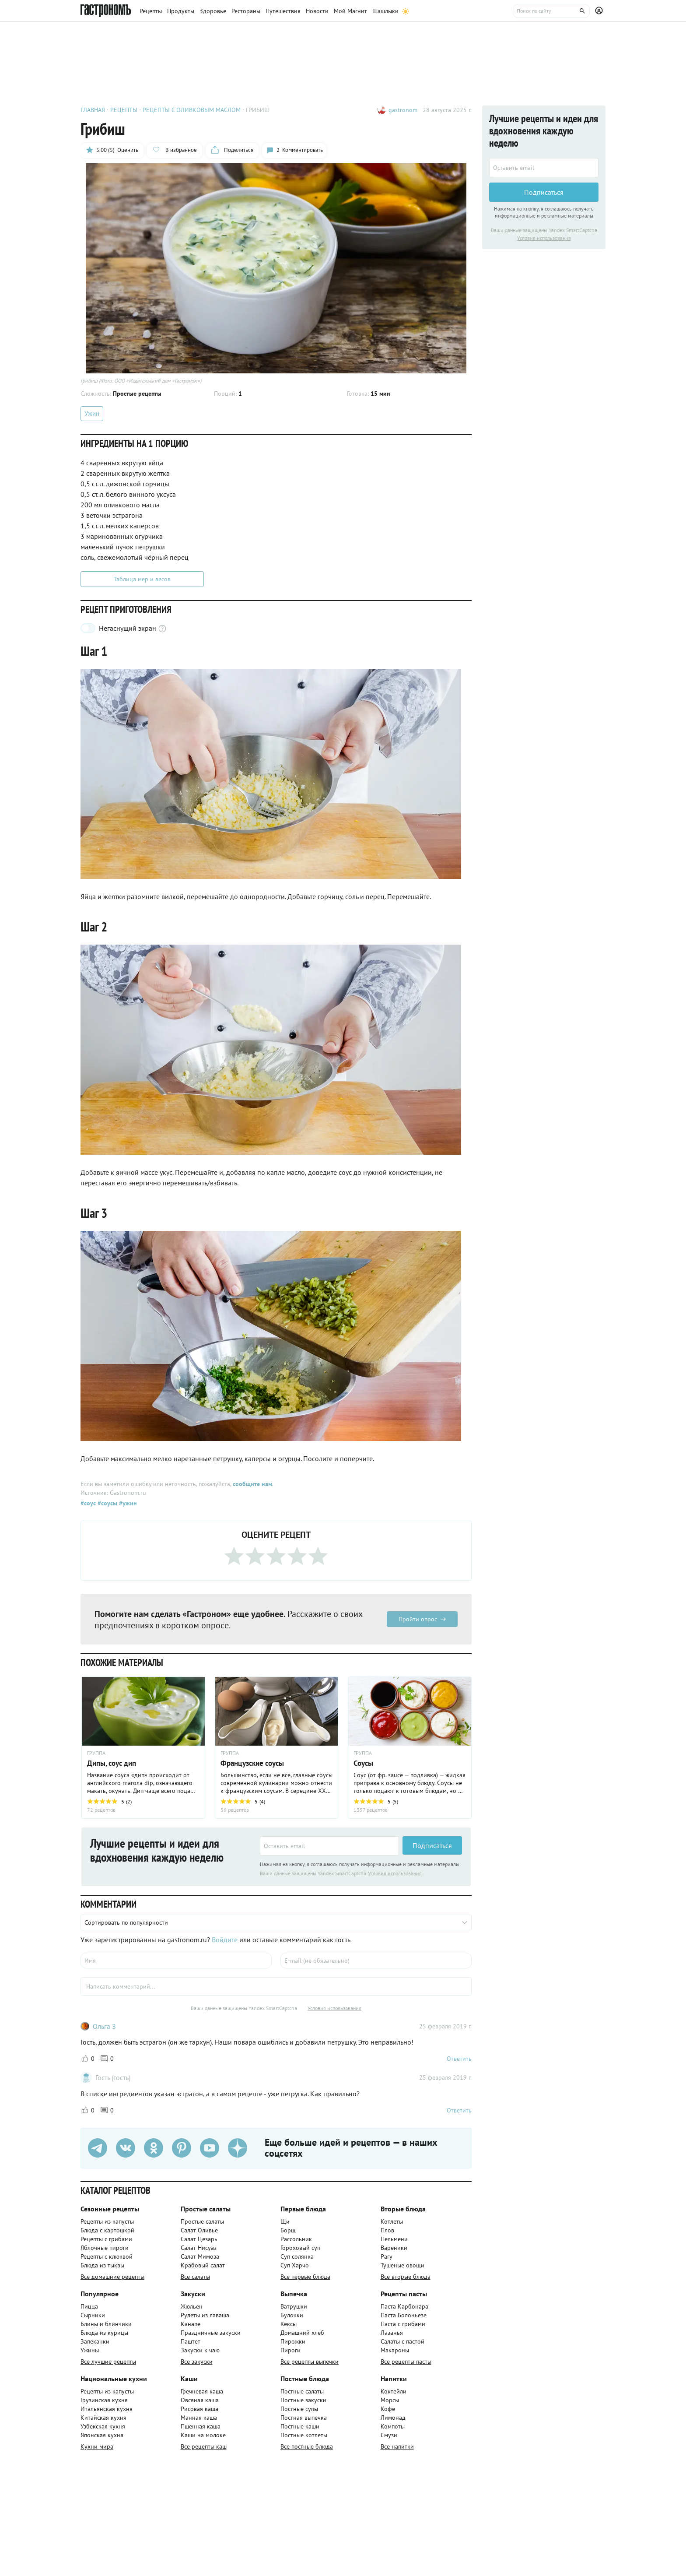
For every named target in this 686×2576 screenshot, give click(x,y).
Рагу (386, 2256)
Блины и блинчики (106, 2324)
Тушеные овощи (402, 2265)
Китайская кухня (103, 2417)
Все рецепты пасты (406, 2361)
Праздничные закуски (211, 2333)
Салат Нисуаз (199, 2248)
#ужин (127, 1503)
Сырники (92, 2315)
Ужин (91, 413)
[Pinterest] (181, 2148)
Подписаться (432, 1846)
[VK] (125, 2148)
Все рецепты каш (204, 2446)
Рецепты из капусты (107, 2221)
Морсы (390, 2400)
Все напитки (397, 2446)
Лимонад (393, 2417)
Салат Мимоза (200, 2256)
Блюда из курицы (104, 2333)
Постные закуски (303, 2400)
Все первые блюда (305, 2277)
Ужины (89, 2350)
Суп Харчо (294, 2265)
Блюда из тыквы (102, 2265)
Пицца (89, 2306)
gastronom (402, 110)
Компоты (393, 2426)
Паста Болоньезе (404, 2315)
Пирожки (292, 2341)
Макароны (395, 2350)
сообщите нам (252, 1483)
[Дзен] (237, 2148)
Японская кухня (101, 2435)
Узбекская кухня (102, 2426)
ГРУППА (96, 1753)
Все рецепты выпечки (309, 2361)
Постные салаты (302, 2391)
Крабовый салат (203, 2265)
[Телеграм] (97, 2148)
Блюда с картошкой (107, 2230)
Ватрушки (293, 2306)
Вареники (394, 2248)
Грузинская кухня (104, 2400)
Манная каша (199, 2417)
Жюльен (192, 2306)
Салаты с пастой (402, 2341)
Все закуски (197, 2361)
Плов (387, 2230)
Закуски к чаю (200, 2350)
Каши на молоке (203, 2435)
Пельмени (394, 2239)
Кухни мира (96, 2446)
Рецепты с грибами (106, 2239)
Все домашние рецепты (112, 2277)
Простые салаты (202, 2221)
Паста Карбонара (404, 2306)
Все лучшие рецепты (108, 2361)
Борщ (288, 2230)
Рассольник (296, 2239)
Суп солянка (297, 2256)
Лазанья (392, 2333)
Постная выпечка (303, 2417)
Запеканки (94, 2341)
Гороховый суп (300, 2248)
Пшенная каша (200, 2426)
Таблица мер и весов (142, 579)
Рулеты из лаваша (205, 2315)
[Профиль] (600, 11)
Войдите (225, 1939)
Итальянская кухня (106, 2409)
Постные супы (299, 2409)
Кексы (288, 2324)
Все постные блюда (306, 2446)
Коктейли (393, 2391)
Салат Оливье (199, 2230)
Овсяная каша (200, 2400)
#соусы (106, 1503)
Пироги (290, 2350)
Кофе (388, 2409)
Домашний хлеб (302, 2333)
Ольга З (104, 2026)
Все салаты (195, 2277)
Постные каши (299, 2426)
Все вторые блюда (405, 2277)
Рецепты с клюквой (106, 2256)
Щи (285, 2221)
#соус (88, 1503)
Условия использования (395, 1873)
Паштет (190, 2341)
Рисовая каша (199, 2409)
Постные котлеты (303, 2435)
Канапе (190, 2324)
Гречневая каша (202, 2391)
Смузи (389, 2435)
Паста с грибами (403, 2324)
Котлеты (392, 2221)
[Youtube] (209, 2148)
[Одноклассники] (153, 2148)
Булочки (291, 2315)
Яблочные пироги (104, 2248)
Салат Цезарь (199, 2239)
